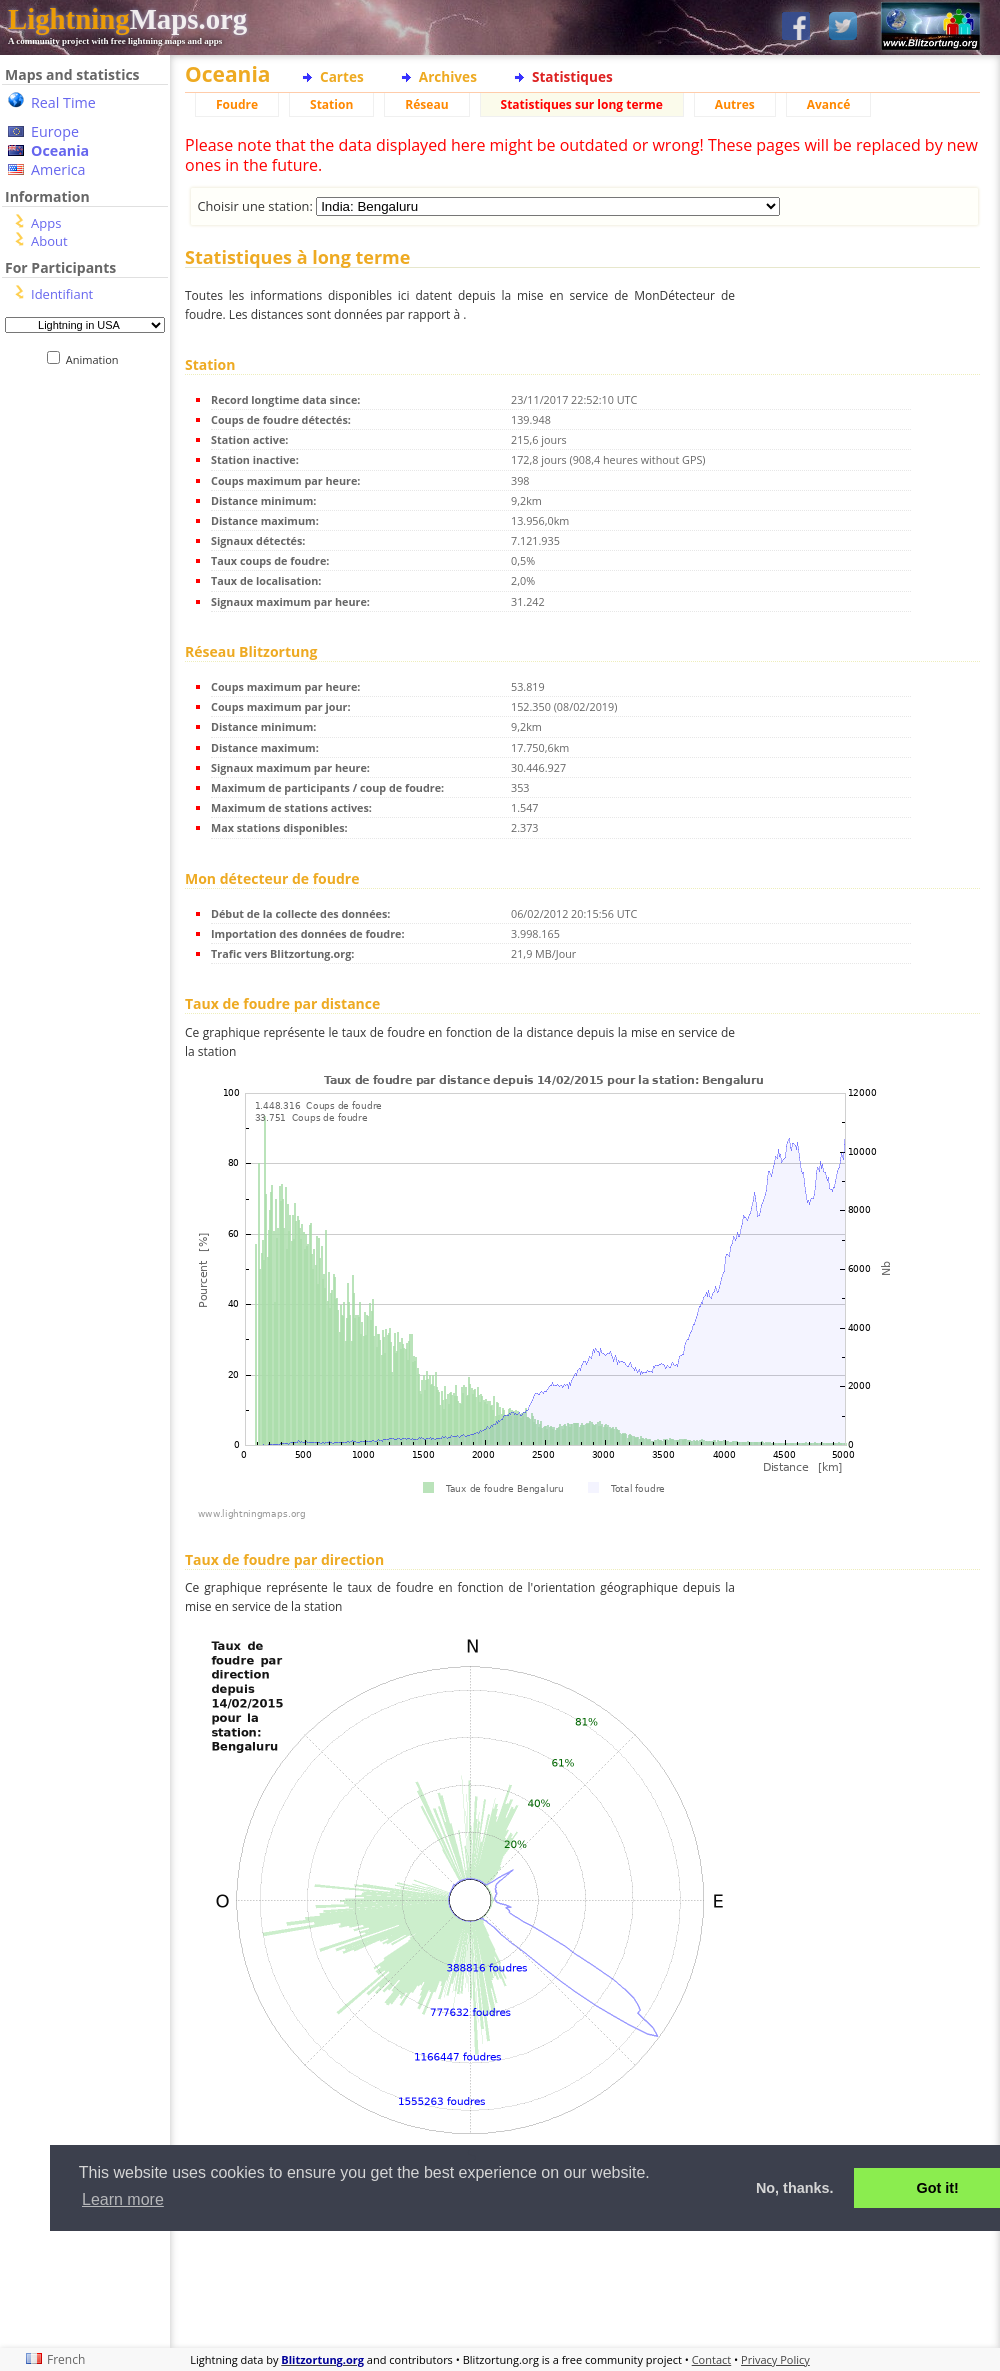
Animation (96, 359)
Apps (46, 223)
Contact (712, 2359)
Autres (735, 104)
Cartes (342, 76)
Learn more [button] (123, 2199)
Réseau (426, 104)
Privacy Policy (775, 2359)
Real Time (63, 102)
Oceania (60, 150)
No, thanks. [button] (795, 2188)
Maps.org (127, 19)
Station (331, 104)
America (58, 169)
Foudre (237, 104)
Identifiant (62, 294)
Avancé (829, 104)
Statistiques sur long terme (582, 104)
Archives (448, 76)
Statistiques (572, 76)
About (49, 241)
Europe (55, 131)
